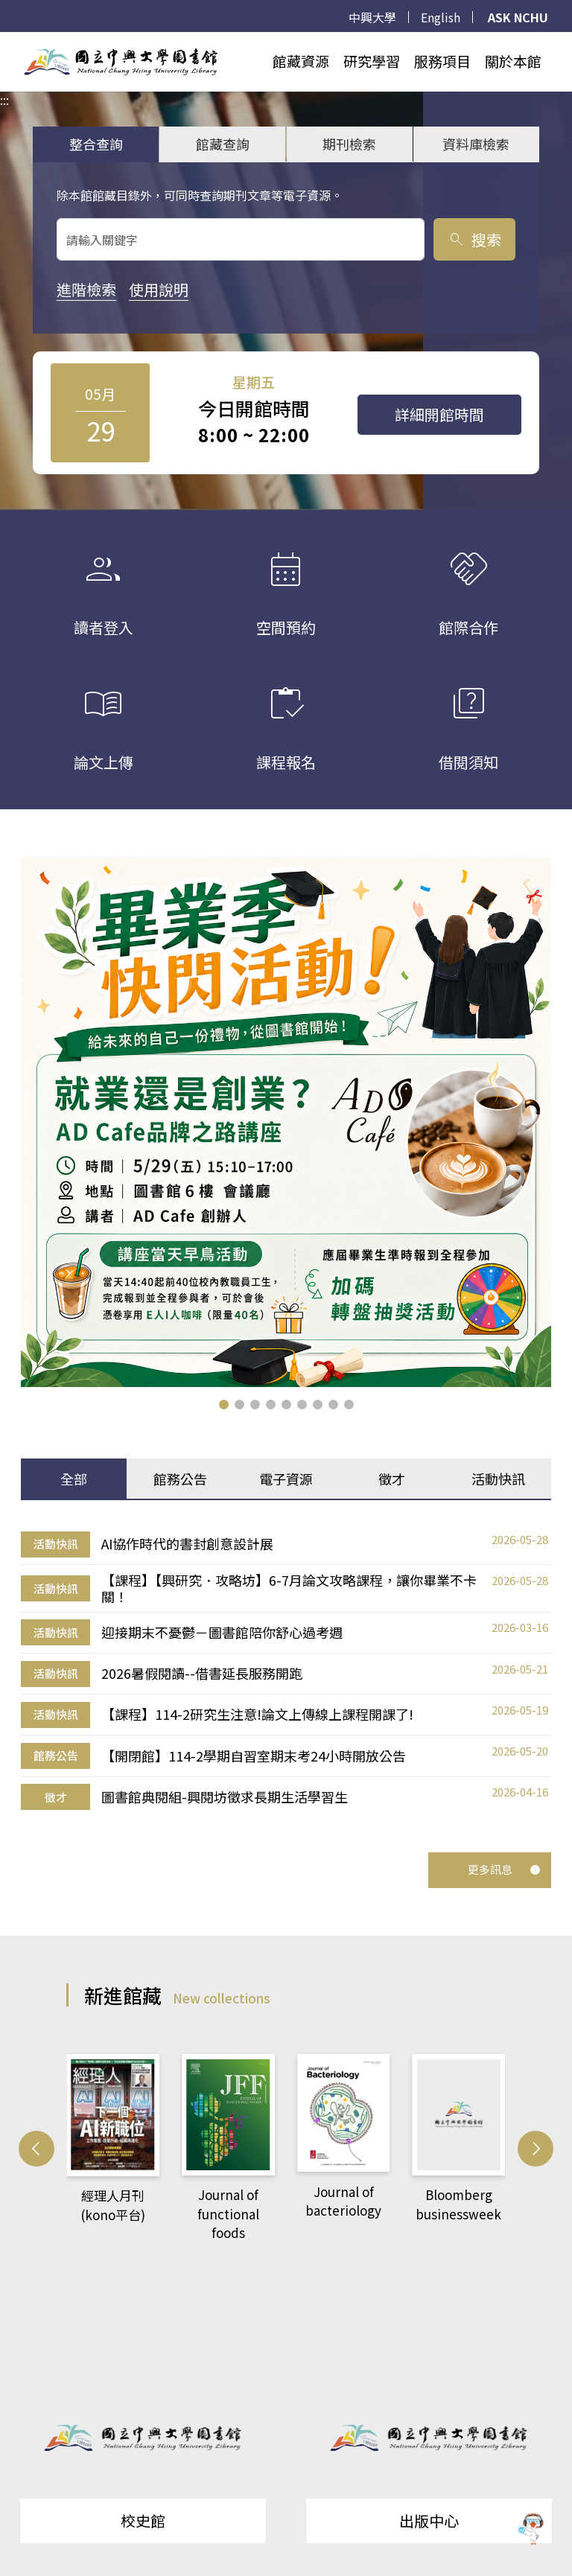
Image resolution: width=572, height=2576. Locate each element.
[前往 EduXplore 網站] (531, 2530)
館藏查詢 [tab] (223, 143)
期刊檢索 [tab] (349, 143)
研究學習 (371, 61)
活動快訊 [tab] (498, 1478)
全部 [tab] (73, 1478)
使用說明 (158, 289)
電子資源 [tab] (286, 1478)
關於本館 (513, 61)
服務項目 (442, 61)
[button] (224, 1404)
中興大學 (372, 17)
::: (4, 41)
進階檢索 (86, 289)
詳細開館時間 (439, 414)
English (440, 17)
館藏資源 (301, 61)
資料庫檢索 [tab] (475, 143)
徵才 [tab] (391, 1478)
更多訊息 (504, 1869)
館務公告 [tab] (180, 1478)
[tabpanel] (286, 1670)
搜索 (474, 239)
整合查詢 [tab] (96, 143)
